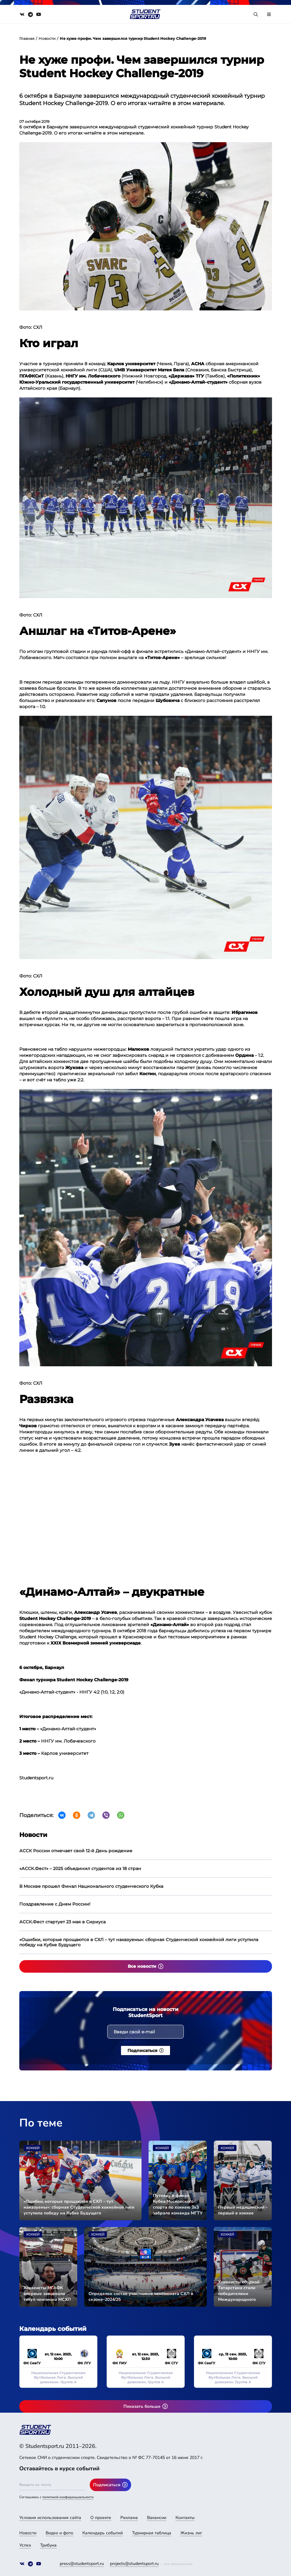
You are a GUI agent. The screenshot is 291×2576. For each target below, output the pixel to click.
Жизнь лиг (191, 2533)
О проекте (100, 2518)
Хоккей (33, 2148)
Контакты (185, 2518)
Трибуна (48, 2545)
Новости (47, 38)
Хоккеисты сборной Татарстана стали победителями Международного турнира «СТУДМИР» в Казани (242, 2290)
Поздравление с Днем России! (54, 1904)
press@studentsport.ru (82, 2564)
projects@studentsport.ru (134, 2564)
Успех (25, 2545)
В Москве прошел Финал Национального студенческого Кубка (91, 1886)
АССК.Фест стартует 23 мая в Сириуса (62, 1922)
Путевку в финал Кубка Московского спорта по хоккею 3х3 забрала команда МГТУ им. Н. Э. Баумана (177, 2204)
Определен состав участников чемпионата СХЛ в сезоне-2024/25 (141, 2296)
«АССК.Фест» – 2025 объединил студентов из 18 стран (80, 1868)
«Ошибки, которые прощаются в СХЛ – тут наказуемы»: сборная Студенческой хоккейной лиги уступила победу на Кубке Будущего (138, 1942)
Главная (27, 38)
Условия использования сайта (50, 2518)
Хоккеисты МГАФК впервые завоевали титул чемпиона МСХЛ (47, 2293)
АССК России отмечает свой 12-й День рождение (75, 1850)
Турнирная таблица (151, 2533)
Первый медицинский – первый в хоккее (243, 2210)
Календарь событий (102, 2533)
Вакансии (156, 2518)
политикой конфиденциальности (67, 2497)
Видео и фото (59, 2533)
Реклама (129, 2518)
